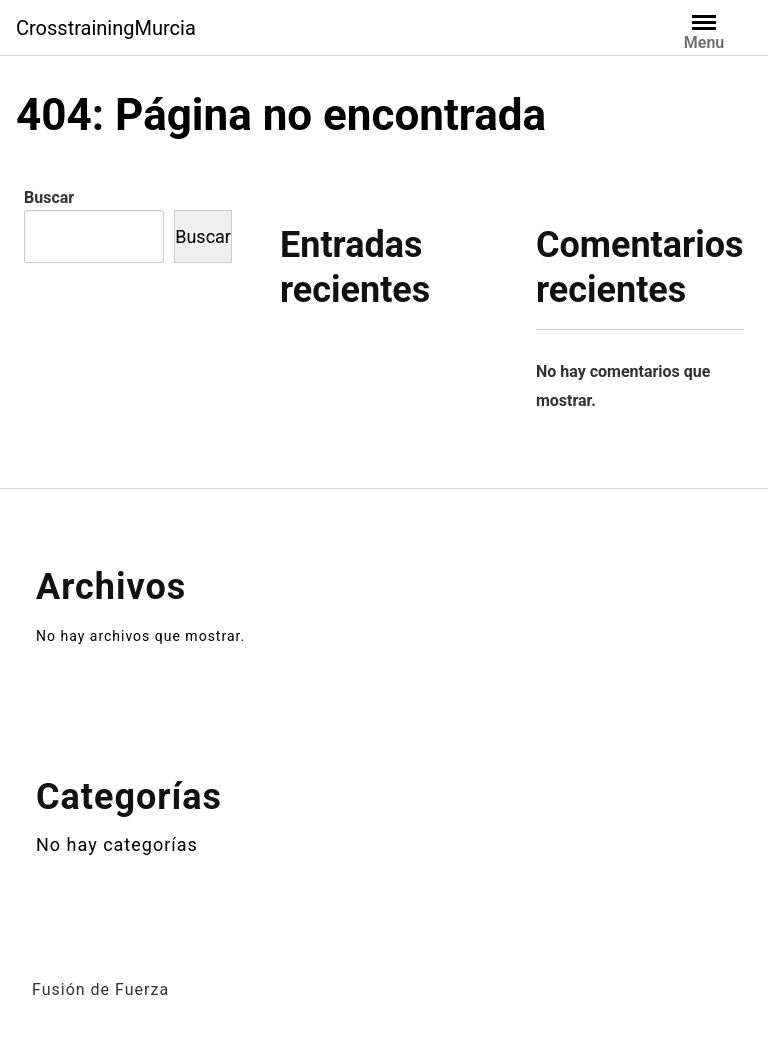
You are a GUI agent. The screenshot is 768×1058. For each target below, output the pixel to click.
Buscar (49, 197)
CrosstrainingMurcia (106, 28)
